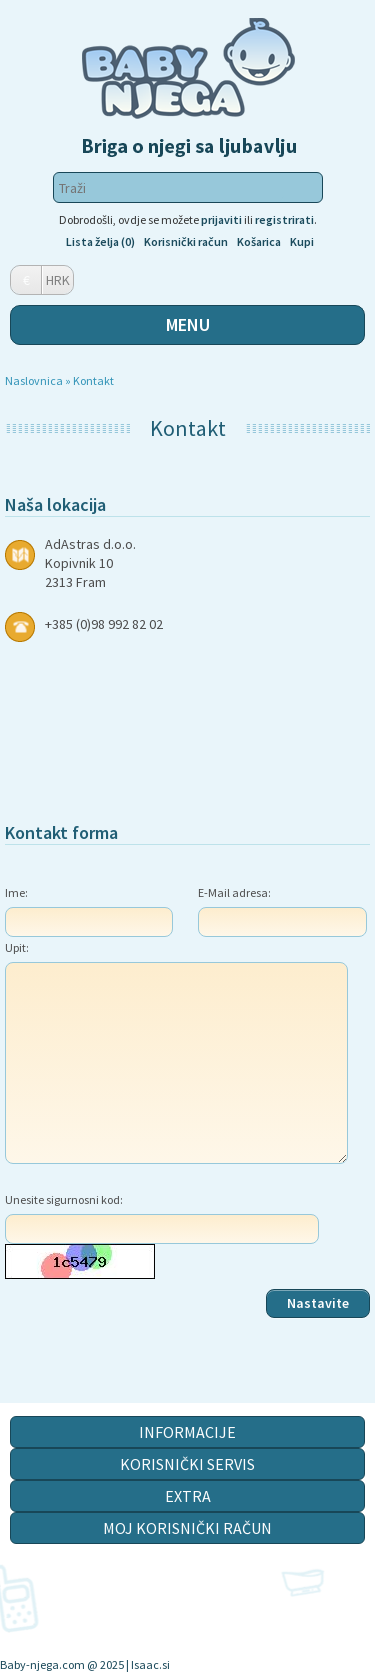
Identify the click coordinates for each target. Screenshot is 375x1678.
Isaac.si (150, 1664)
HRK (58, 280)
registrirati (284, 219)
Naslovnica (34, 380)
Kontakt (93, 380)
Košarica (259, 241)
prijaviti (221, 219)
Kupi (302, 241)
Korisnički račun (186, 241)
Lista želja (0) (100, 241)
